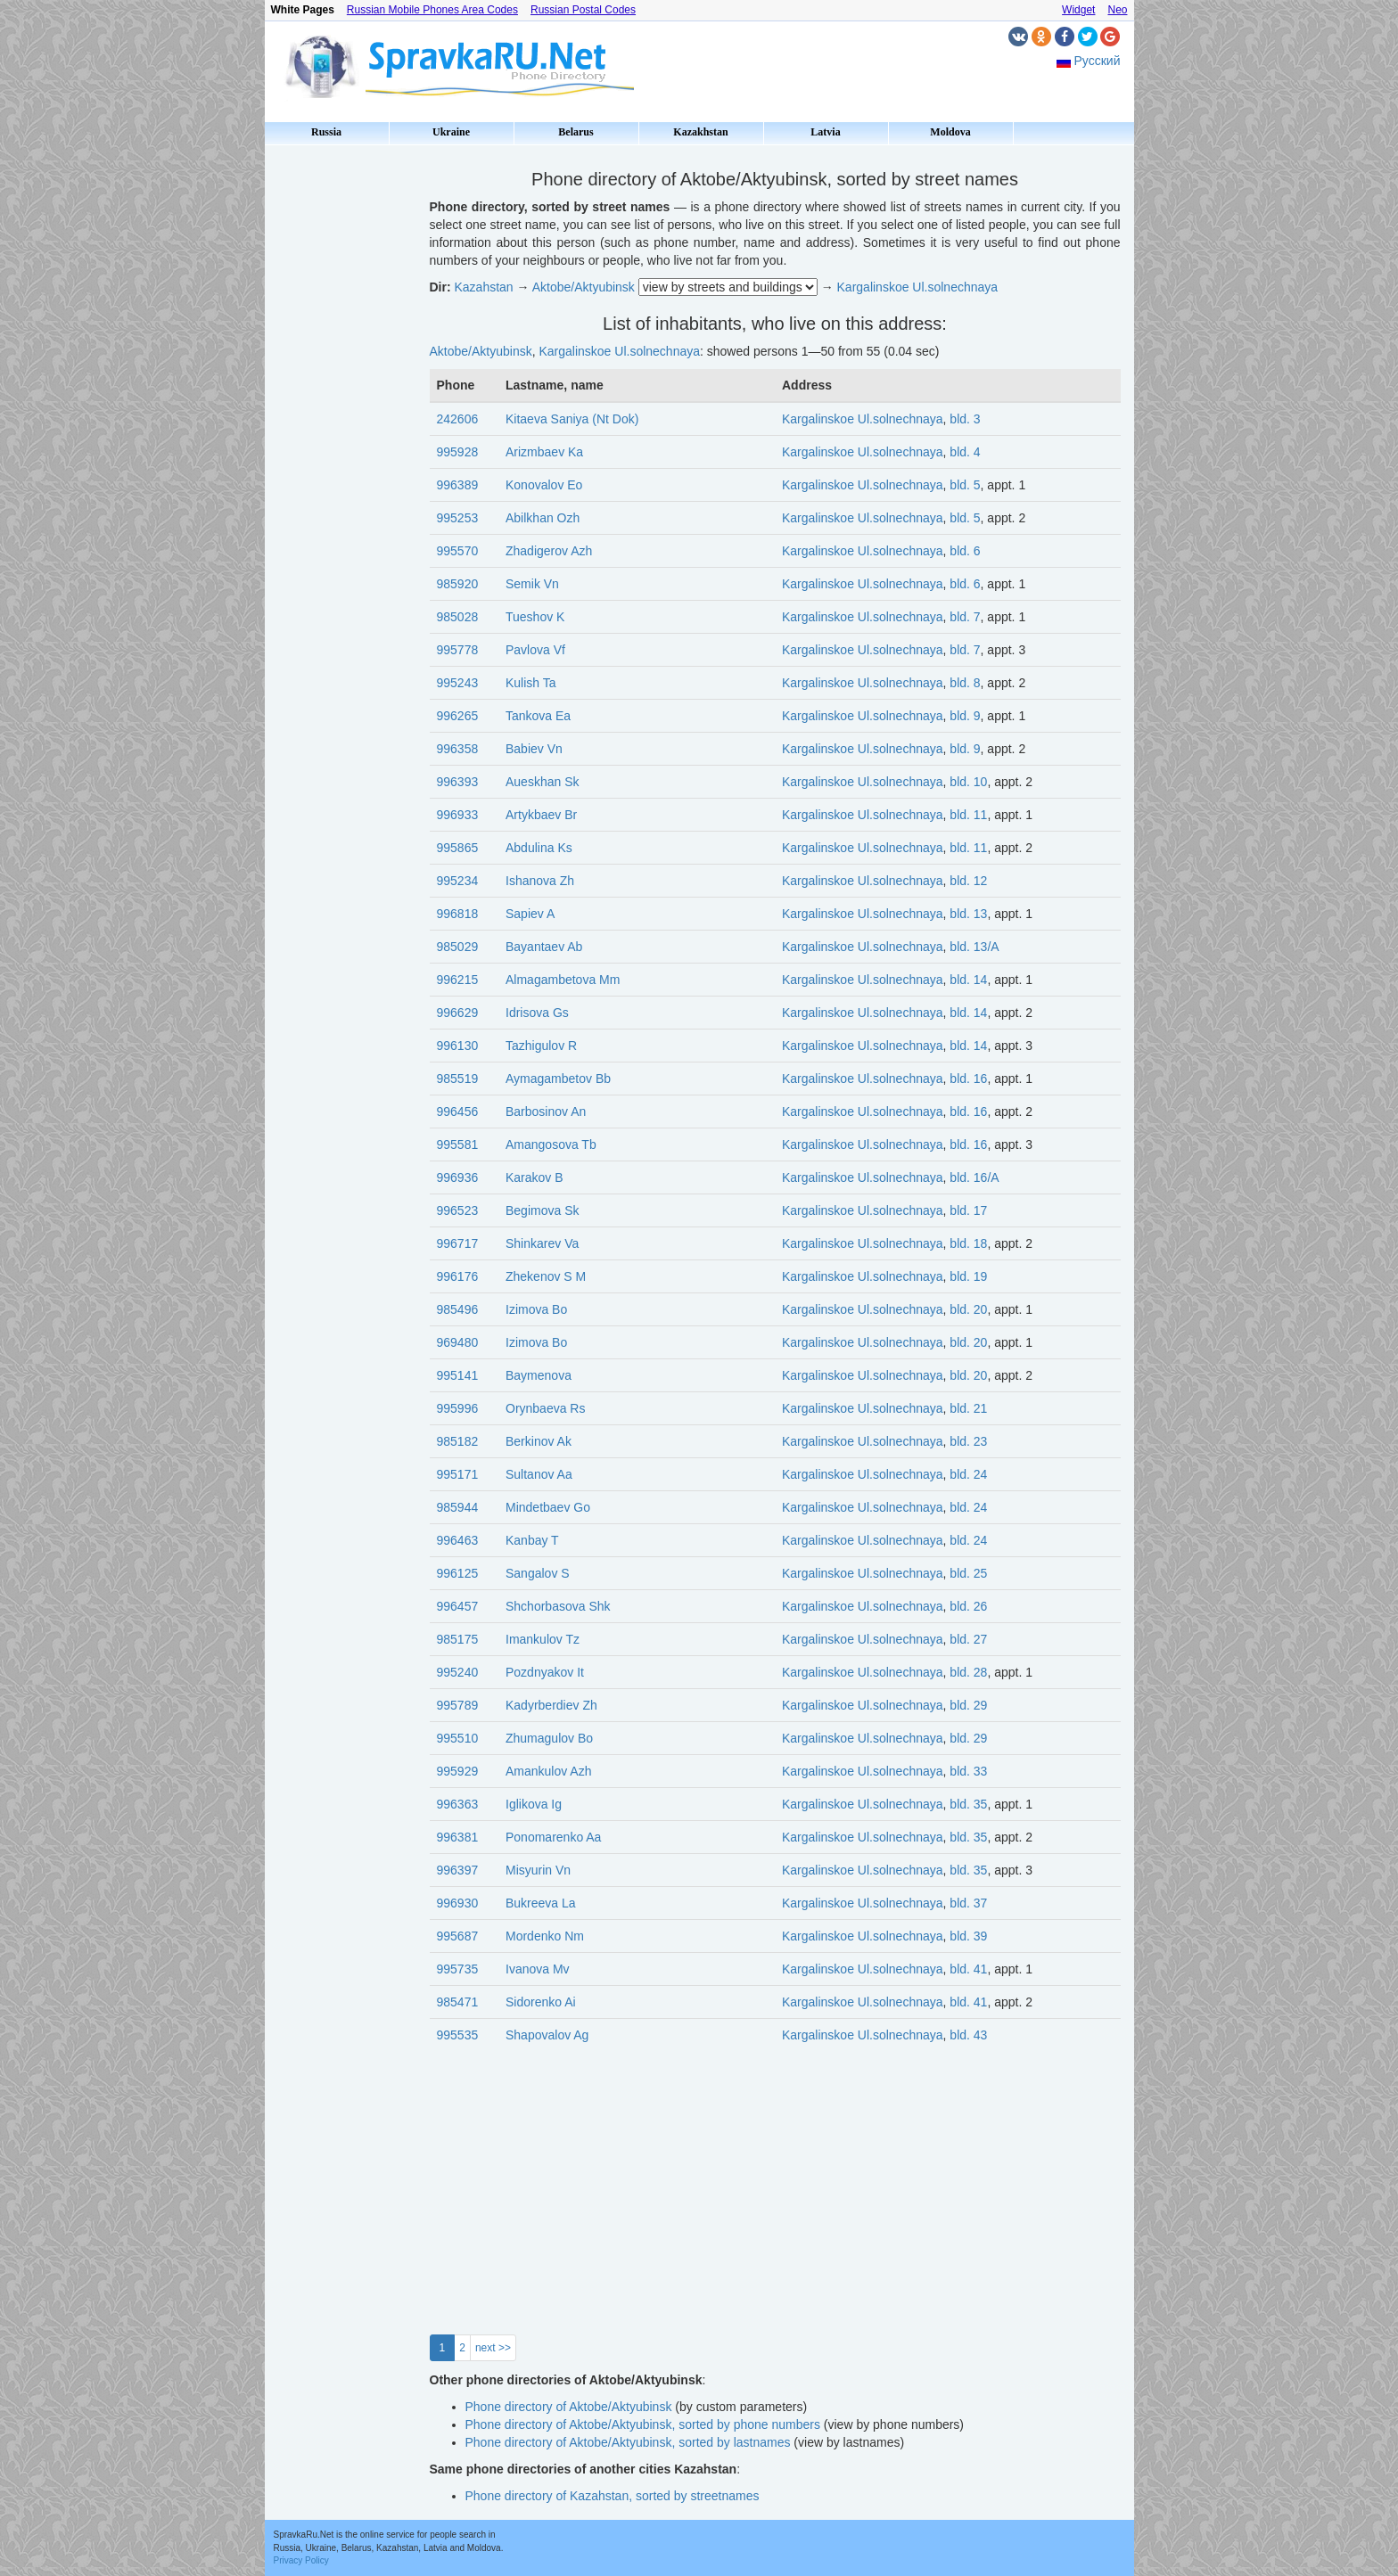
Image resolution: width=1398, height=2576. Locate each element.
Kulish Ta (531, 683)
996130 (458, 1045)
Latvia (825, 132)
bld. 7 (965, 617)
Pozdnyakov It (545, 1672)
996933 (458, 815)
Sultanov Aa (539, 1474)
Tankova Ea (538, 716)
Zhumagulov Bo (549, 1738)
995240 (458, 1672)
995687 (458, 1936)
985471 (458, 2002)
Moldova (950, 132)
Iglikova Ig (534, 1804)
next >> (493, 2348)
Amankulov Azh (549, 1771)
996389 (458, 485)
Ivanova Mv (538, 1969)
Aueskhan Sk (543, 782)
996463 (458, 1540)
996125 (458, 1573)
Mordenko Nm (545, 1936)
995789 (458, 1705)
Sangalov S (538, 1573)
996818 (458, 914)
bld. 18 (968, 1243)
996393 (458, 782)
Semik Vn (532, 584)
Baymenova (539, 1375)
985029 (458, 946)
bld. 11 (968, 815)
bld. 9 (965, 716)
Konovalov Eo (544, 485)
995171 (458, 1474)
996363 (458, 1804)
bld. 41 (968, 1969)
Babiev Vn (534, 749)
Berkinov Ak (539, 1441)
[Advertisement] (340, 419)
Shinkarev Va (542, 1243)
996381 (458, 1837)
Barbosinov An (546, 1111)
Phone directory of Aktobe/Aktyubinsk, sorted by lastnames (628, 2442)
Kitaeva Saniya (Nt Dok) (572, 419)
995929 (458, 1771)
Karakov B (534, 1177)
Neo (1117, 10)
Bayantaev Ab (544, 946)
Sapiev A (530, 914)
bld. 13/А (974, 946)
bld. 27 (968, 1639)
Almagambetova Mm (563, 979)
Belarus (575, 132)
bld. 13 (968, 914)
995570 (458, 551)
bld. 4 (965, 452)
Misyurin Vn (538, 1870)
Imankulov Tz (543, 1639)
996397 (458, 1870)
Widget (1078, 10)
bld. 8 (965, 683)
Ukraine (451, 132)
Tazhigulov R (541, 1045)
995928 (458, 452)
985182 (458, 1441)
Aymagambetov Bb (558, 1078)
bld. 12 (968, 881)
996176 (458, 1276)
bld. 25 (968, 1573)
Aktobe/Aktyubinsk (583, 287)
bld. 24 (968, 1474)
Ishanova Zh (540, 881)
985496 (458, 1309)
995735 (458, 1969)
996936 (458, 1177)
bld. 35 (968, 1804)
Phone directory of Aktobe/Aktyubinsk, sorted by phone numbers (642, 2424)
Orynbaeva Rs (545, 1408)
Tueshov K (535, 617)
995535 (458, 2035)
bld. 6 (965, 551)
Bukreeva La (541, 1903)
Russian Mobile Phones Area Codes (432, 10)
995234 (458, 881)
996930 (458, 1903)
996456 (458, 1111)
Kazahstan (484, 287)
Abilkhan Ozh (543, 518)
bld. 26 (968, 1606)
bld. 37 (968, 1903)
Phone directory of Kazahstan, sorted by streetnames (612, 2496)
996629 (458, 1012)
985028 (458, 617)
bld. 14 (968, 979)
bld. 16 (968, 1078)
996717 (458, 1243)
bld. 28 (968, 1672)
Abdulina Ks (539, 848)
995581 (458, 1144)
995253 (458, 518)
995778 (458, 650)
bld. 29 (968, 1705)
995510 (458, 1738)
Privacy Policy (301, 2560)
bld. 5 (965, 485)
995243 (458, 683)
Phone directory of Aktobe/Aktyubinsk (568, 2407)
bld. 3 (965, 419)
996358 (458, 749)
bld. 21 (968, 1408)
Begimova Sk (542, 1210)
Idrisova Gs (537, 1012)
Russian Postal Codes (583, 10)
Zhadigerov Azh (549, 551)
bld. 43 (968, 2035)
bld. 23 (968, 1441)
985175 (458, 1639)
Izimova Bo (536, 1309)
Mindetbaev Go (548, 1507)
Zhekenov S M (546, 1276)
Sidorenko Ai (541, 2002)
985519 (458, 1078)
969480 (458, 1342)
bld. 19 (968, 1276)
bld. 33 (968, 1771)
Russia (326, 132)
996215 (458, 979)
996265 (458, 716)
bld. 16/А (974, 1177)
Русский (1097, 60)
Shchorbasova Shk (558, 1606)
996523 (458, 1210)
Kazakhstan (700, 132)
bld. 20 (968, 1309)
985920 (458, 584)
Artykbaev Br (541, 815)
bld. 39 (968, 1936)
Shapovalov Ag (547, 2035)
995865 (458, 848)
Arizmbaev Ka (544, 452)
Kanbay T (532, 1540)
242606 (458, 419)
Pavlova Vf (535, 650)
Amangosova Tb (551, 1144)
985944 (458, 1507)
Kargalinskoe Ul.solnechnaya (918, 287)
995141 (458, 1375)
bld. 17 (968, 1210)
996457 (458, 1606)
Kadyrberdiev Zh (551, 1705)
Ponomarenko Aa (553, 1837)
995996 (458, 1408)
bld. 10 (968, 782)
